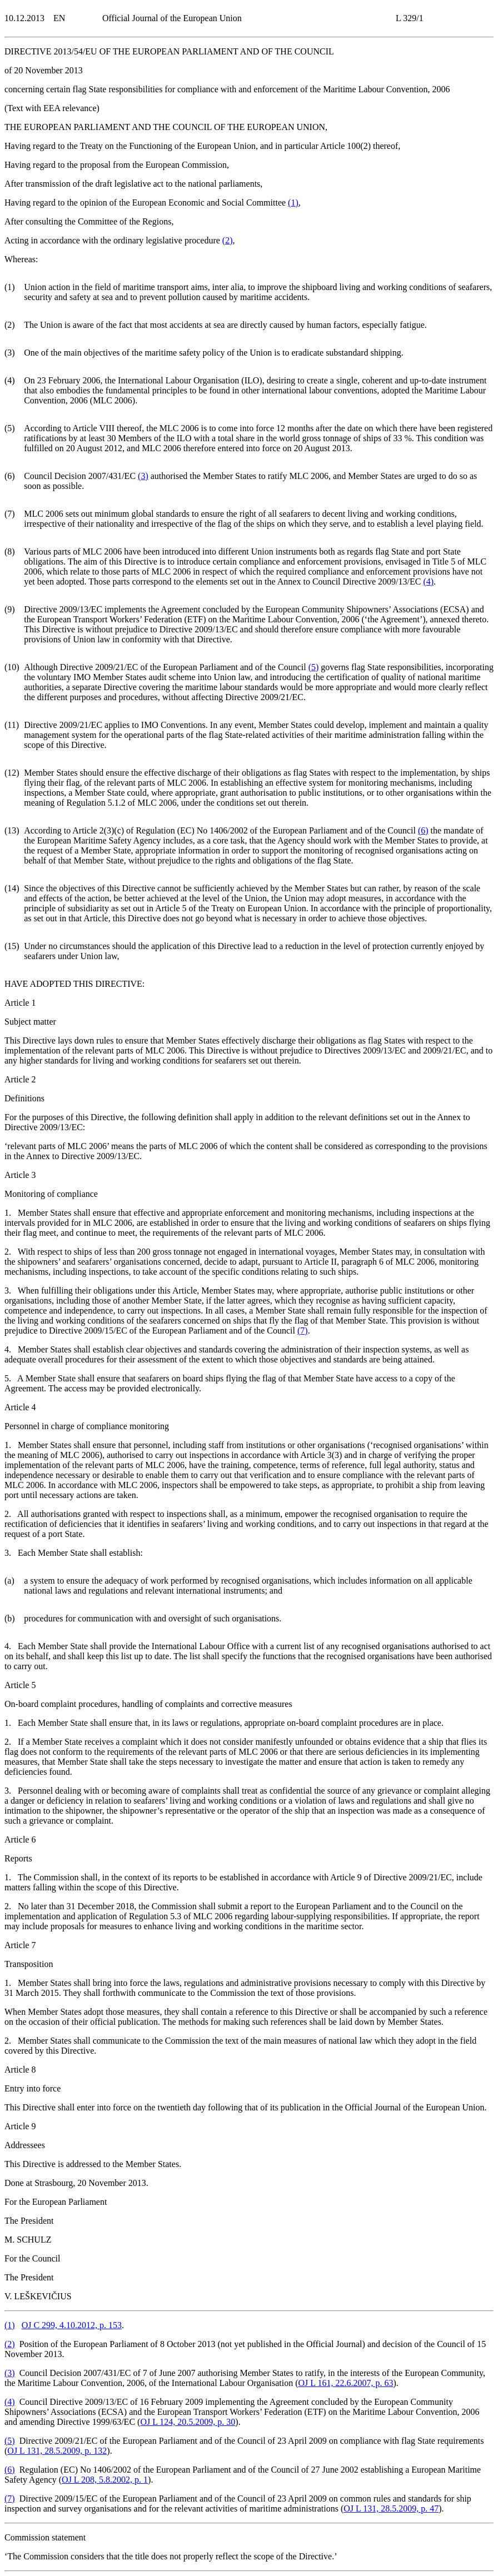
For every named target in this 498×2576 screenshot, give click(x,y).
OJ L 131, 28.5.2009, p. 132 (57, 2450)
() (293, 202)
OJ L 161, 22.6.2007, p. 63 (345, 2383)
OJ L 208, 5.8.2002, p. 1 (105, 2479)
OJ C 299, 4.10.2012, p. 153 (72, 2325)
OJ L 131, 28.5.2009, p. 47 (391, 2508)
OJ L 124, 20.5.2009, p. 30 (187, 2422)
